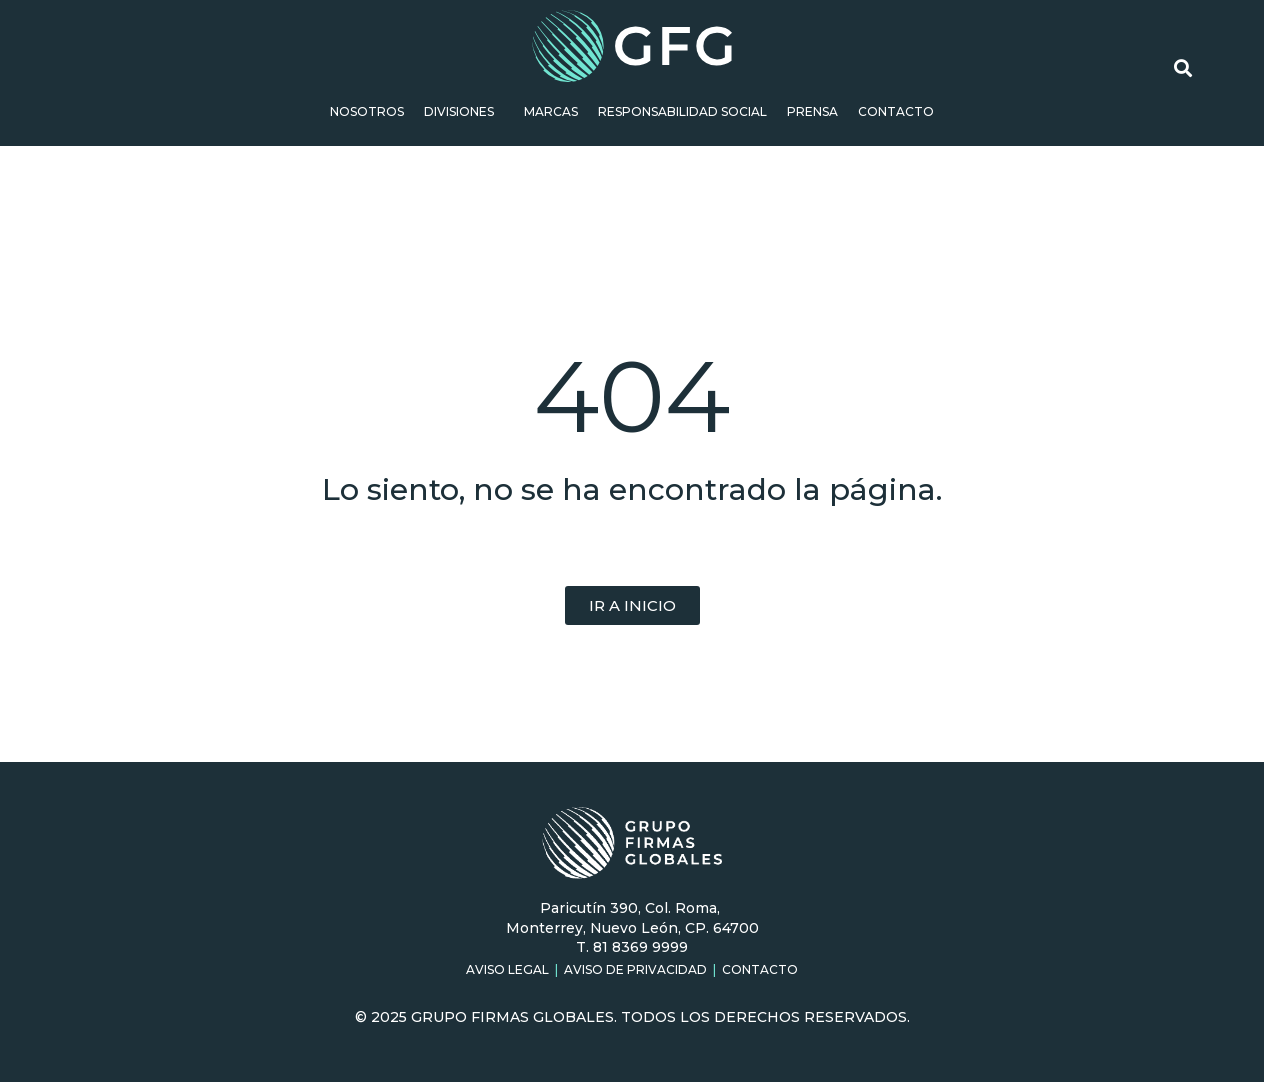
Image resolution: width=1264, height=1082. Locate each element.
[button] (632, 605)
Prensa (812, 111)
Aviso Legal (507, 969)
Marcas (551, 111)
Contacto (896, 111)
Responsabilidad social (682, 111)
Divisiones (464, 112)
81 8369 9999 (640, 947)
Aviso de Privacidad (635, 969)
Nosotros (367, 111)
